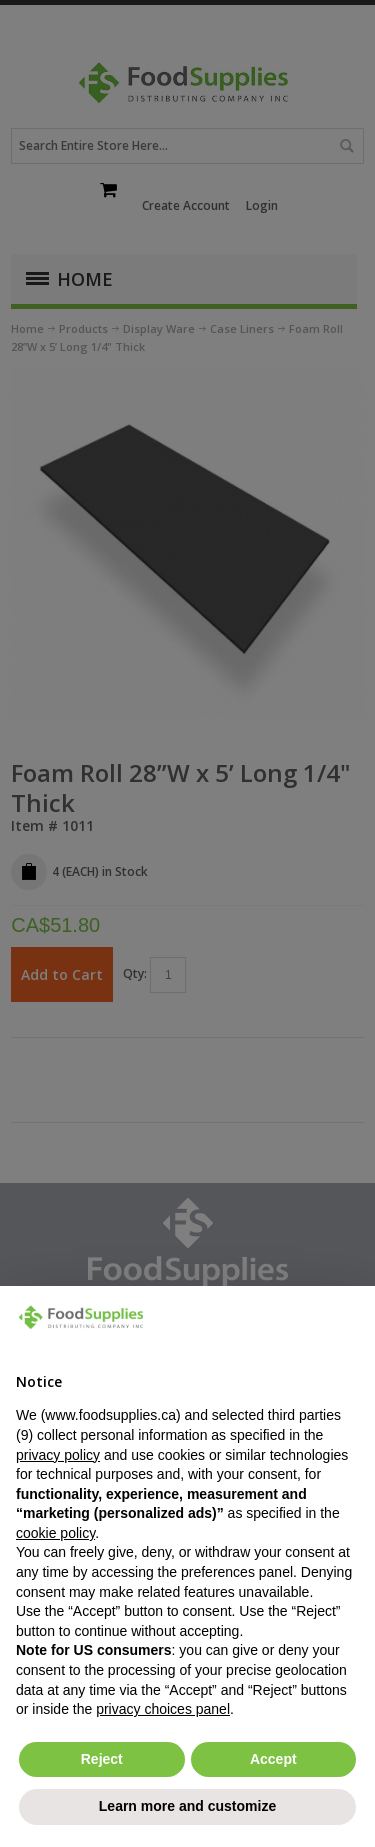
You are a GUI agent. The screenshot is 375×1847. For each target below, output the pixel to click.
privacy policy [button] (58, 1455)
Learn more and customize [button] (187, 1806)
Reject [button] (102, 1759)
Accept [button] (273, 1759)
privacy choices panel (163, 1709)
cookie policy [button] (55, 1533)
